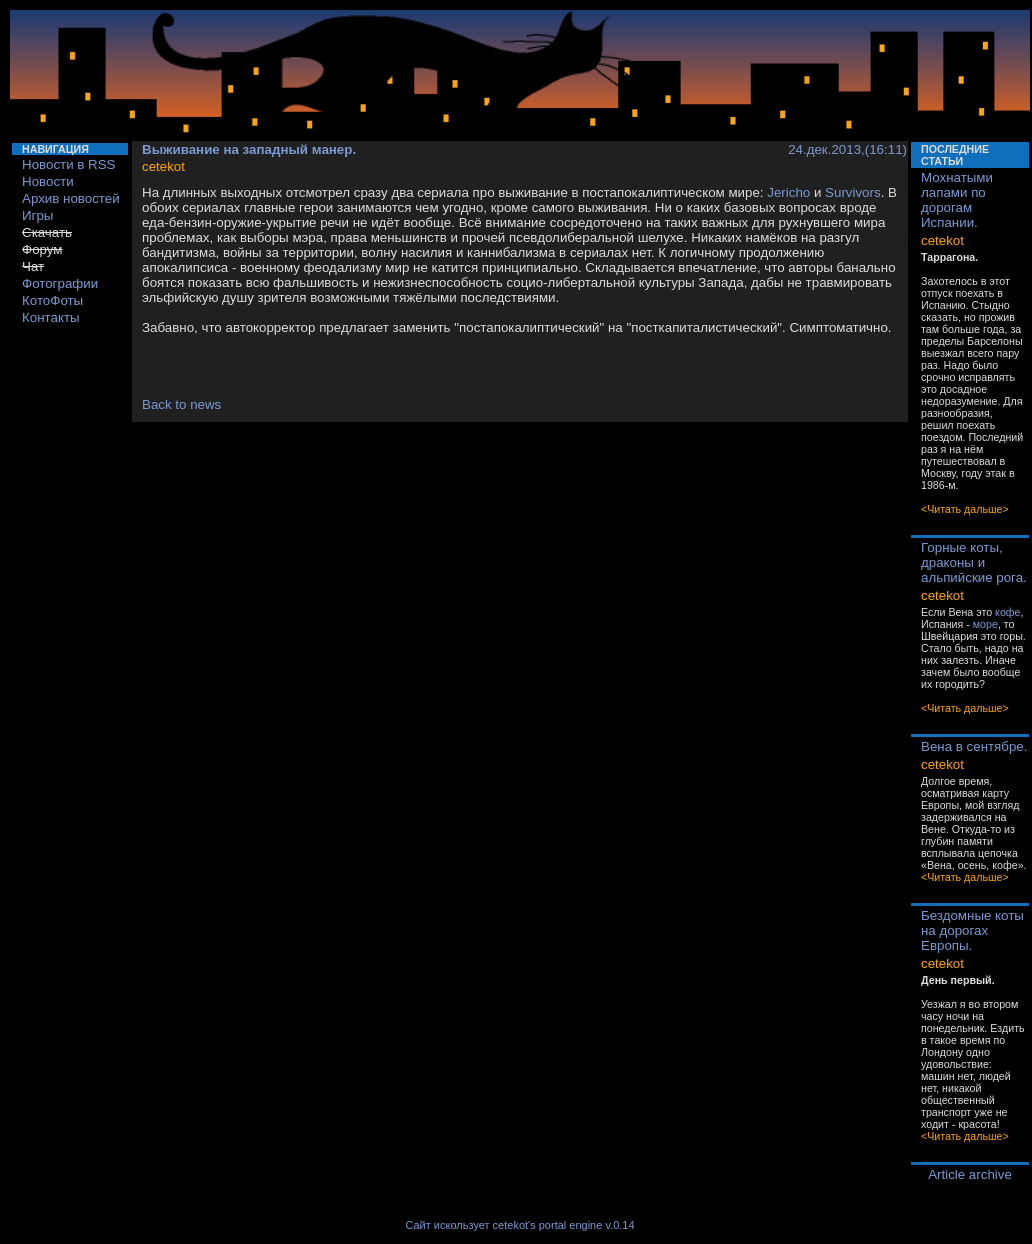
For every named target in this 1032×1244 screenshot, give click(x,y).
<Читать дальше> (965, 509)
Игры (37, 215)
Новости (48, 181)
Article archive (970, 1174)
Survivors (853, 192)
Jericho (788, 192)
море (985, 624)
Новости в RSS (69, 164)
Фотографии (60, 283)
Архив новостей (71, 198)
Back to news (181, 404)
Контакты (51, 317)
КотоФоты (52, 300)
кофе (1007, 612)
